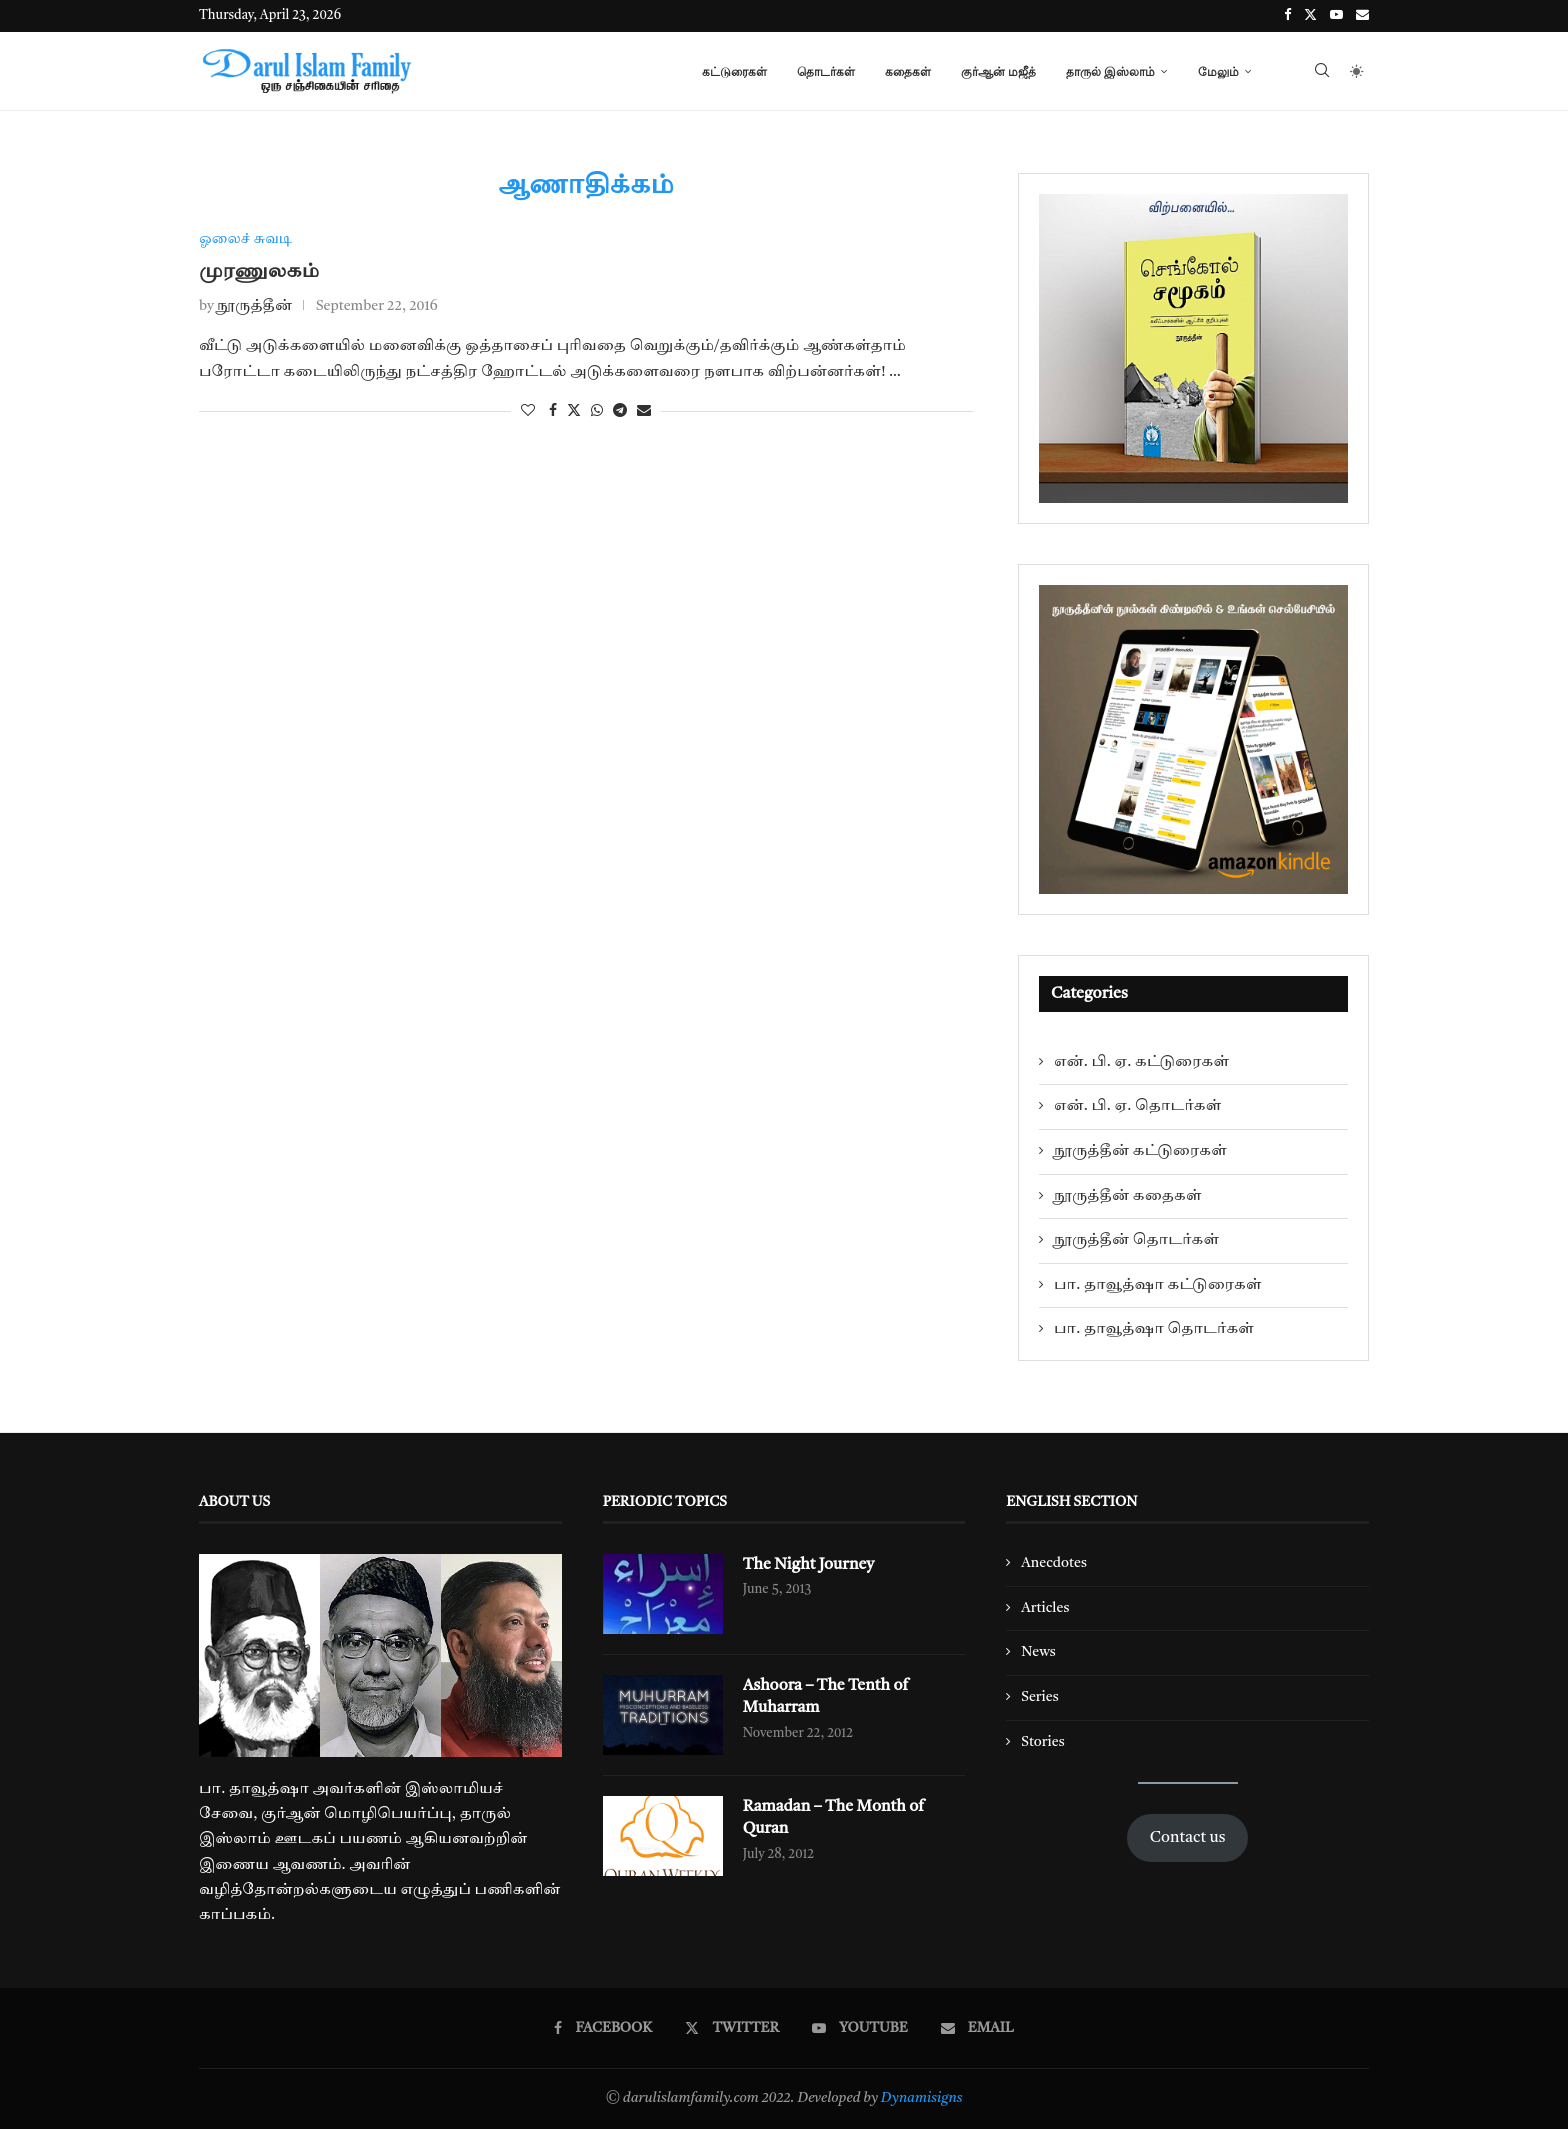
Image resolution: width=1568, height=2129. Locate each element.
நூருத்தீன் (254, 307)
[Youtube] (1336, 16)
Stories (1042, 1742)
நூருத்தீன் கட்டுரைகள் (1140, 1151)
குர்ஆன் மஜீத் (998, 71)
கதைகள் (908, 71)
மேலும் (1218, 71)
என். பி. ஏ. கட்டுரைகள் (1141, 1062)
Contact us (1188, 1838)
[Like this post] (528, 411)
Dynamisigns (922, 2098)
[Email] (1362, 16)
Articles (1045, 1608)
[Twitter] (1310, 16)
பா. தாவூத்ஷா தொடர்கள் (1154, 1329)
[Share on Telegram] (620, 411)
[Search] (1322, 72)
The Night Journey (809, 1565)
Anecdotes (1054, 1563)
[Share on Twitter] (574, 411)
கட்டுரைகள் (734, 71)
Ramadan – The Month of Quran (834, 1818)
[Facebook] (1287, 16)
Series (1039, 1697)
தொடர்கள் (826, 71)
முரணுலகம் (259, 272)
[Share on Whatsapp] (597, 411)
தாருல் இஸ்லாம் (1110, 71)
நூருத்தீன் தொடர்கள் (1136, 1240)
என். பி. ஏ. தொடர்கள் (1137, 1106)
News (1038, 1652)
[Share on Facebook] (553, 411)
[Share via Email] (644, 411)
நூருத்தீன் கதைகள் (1128, 1196)
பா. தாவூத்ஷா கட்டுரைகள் (1158, 1285)
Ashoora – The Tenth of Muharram (826, 1697)
